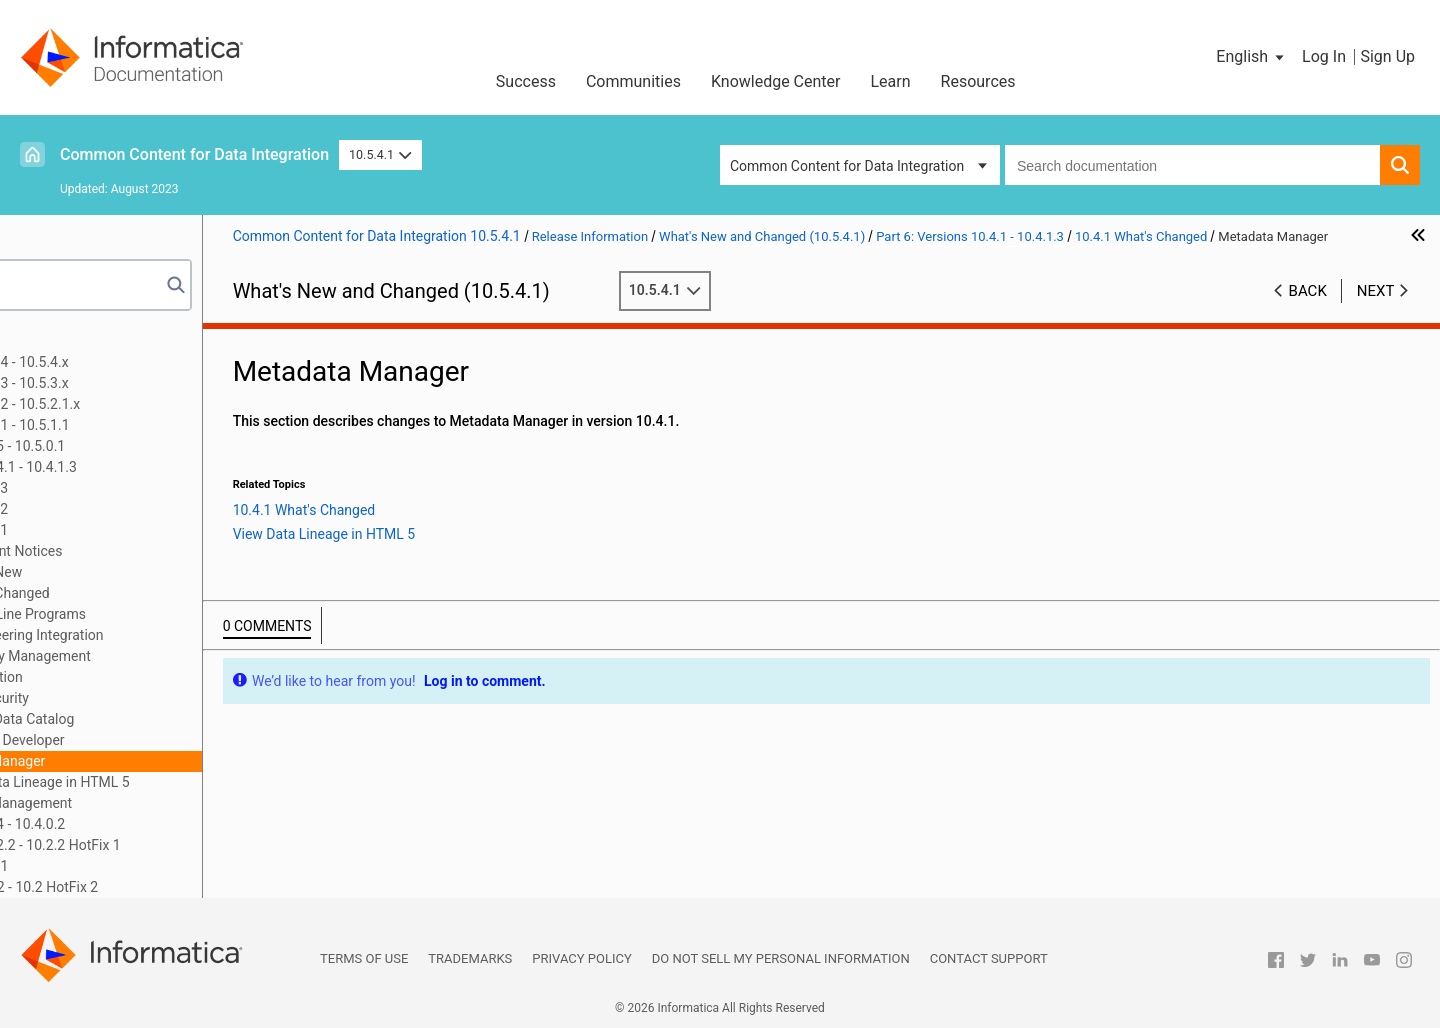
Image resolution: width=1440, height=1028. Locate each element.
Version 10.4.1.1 (114, 530)
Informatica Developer (152, 740)
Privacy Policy (581, 958)
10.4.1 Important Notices (141, 551)
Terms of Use (364, 958)
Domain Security (134, 698)
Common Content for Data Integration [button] (847, 166)
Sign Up (1387, 56)
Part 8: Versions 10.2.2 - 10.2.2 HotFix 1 (156, 845)
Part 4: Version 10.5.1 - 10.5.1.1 (130, 425)
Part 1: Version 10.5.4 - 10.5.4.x (130, 362)
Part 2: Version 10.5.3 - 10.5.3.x (130, 383)
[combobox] (1192, 165)
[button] (1251, 57)
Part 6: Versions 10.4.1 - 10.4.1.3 (134, 467)
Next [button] (1376, 311)
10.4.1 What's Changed (135, 593)
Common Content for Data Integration (194, 154)
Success (526, 81)
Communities (633, 81)
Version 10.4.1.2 (114, 509)
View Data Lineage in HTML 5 (195, 782)
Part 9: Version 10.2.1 (100, 866)
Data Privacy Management (165, 656)
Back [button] (1308, 311)
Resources (978, 81)
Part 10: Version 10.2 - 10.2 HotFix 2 (145, 887)
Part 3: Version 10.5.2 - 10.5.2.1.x (136, 404)
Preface (57, 341)
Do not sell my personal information (781, 958)
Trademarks (470, 958)
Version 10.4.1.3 (114, 488)
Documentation (131, 677)
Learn (891, 81)
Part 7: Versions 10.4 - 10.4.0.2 (128, 824)
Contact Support (989, 958)
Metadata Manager (143, 761)
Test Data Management (156, 803)
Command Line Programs (163, 614)
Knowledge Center (776, 81)
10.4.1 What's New (121, 572)
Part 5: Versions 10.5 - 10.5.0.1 (128, 446)
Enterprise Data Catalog (157, 719)
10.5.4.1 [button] (380, 154)
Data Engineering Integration (172, 635)
